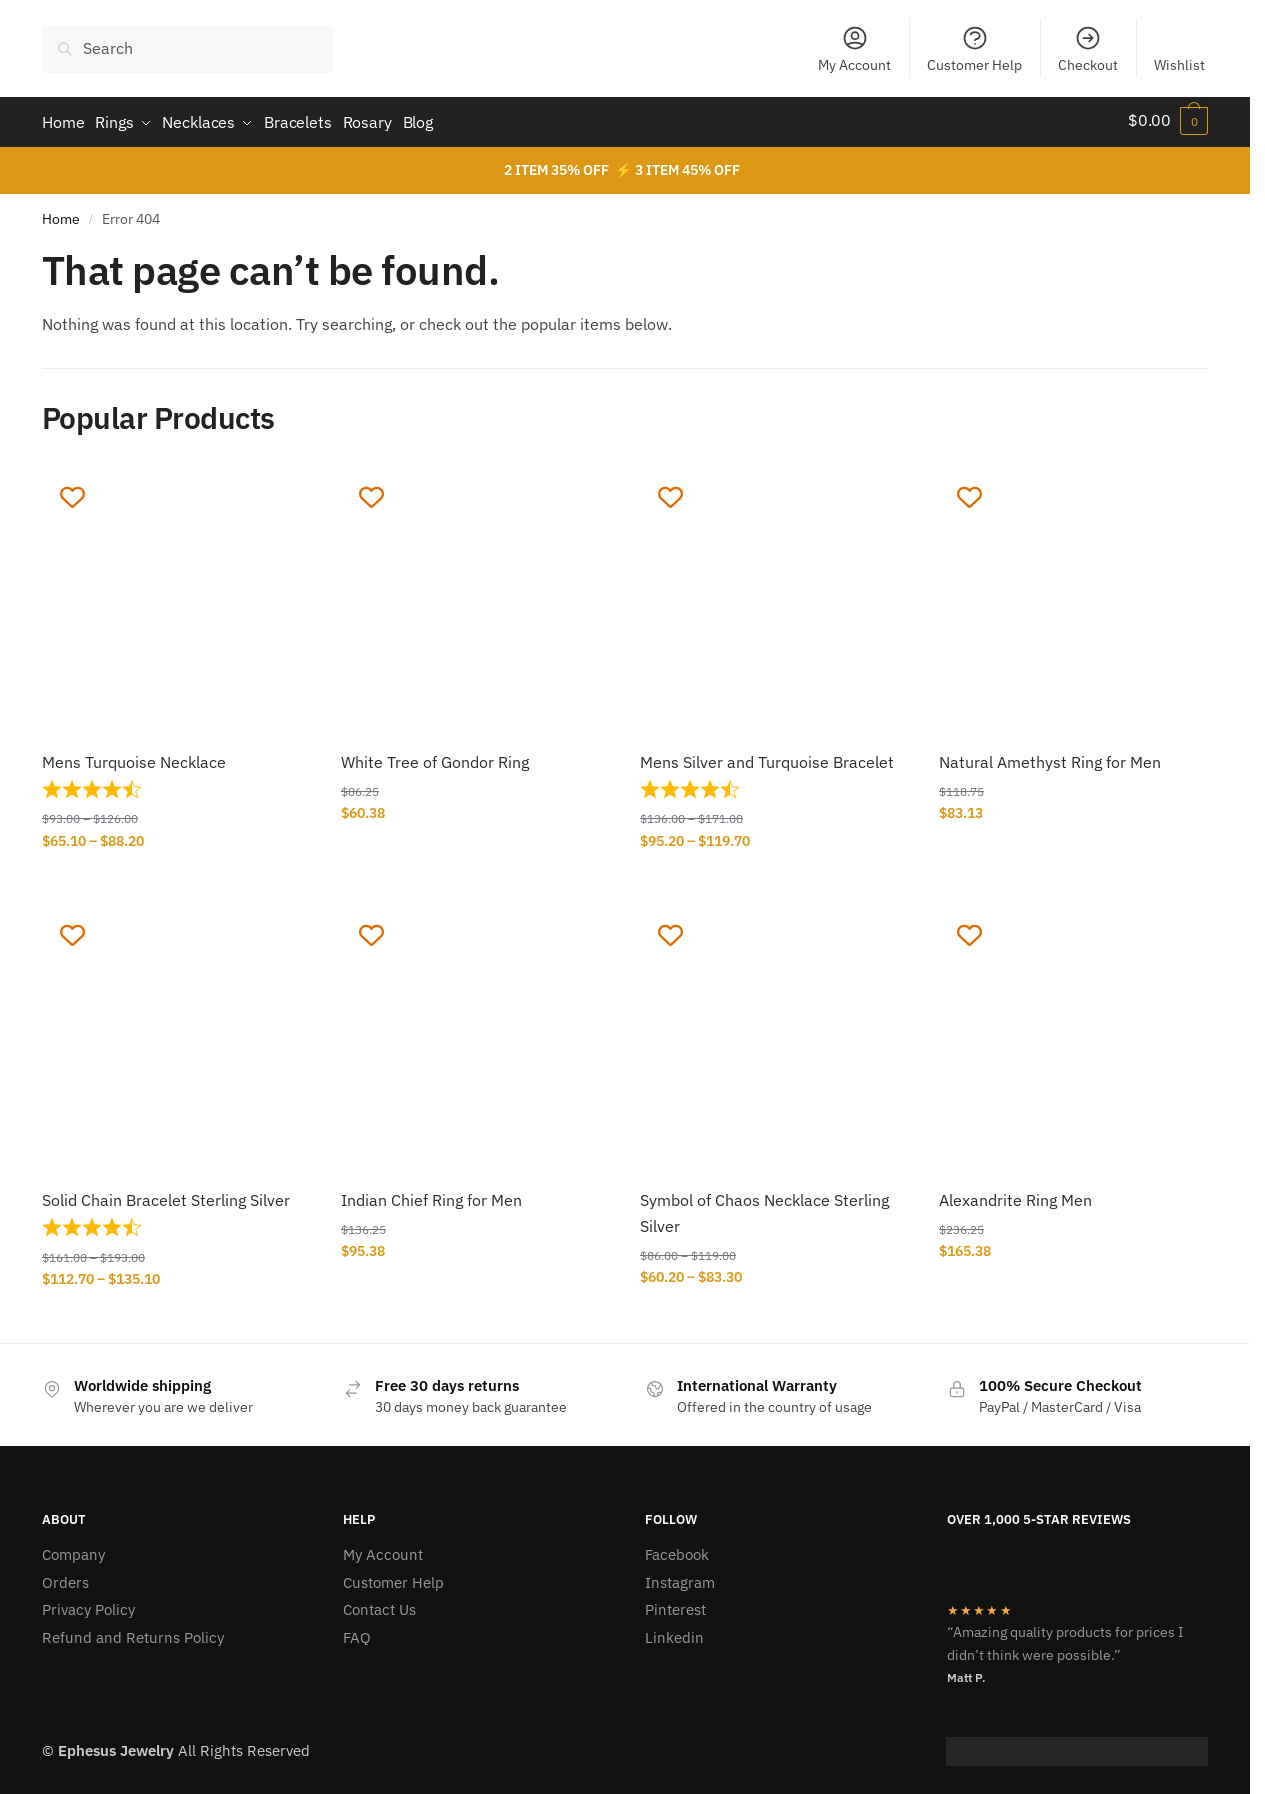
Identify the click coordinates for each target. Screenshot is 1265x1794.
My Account (854, 49)
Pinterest (675, 1604)
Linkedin (674, 1632)
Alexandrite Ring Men (1015, 1195)
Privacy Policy (88, 1604)
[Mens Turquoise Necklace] (176, 596)
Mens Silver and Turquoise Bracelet (767, 757)
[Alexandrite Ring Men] (1073, 1034)
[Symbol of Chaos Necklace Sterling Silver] (774, 1034)
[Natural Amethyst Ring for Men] (1073, 596)
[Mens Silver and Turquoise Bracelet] (774, 596)
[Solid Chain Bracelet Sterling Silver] (176, 1034)
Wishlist (1179, 65)
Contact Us (379, 1604)
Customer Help (974, 49)
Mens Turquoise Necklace (134, 757)
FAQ (357, 1632)
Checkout (1088, 49)
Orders (65, 1577)
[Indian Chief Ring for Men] (475, 1034)
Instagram (680, 1577)
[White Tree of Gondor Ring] (475, 596)
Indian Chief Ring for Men (431, 1195)
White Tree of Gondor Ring (435, 757)
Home (61, 214)
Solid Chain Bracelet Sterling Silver (166, 1195)
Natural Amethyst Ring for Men (1050, 757)
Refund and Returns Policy (133, 1632)
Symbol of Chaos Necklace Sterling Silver (764, 1208)
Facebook (677, 1549)
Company (73, 1549)
